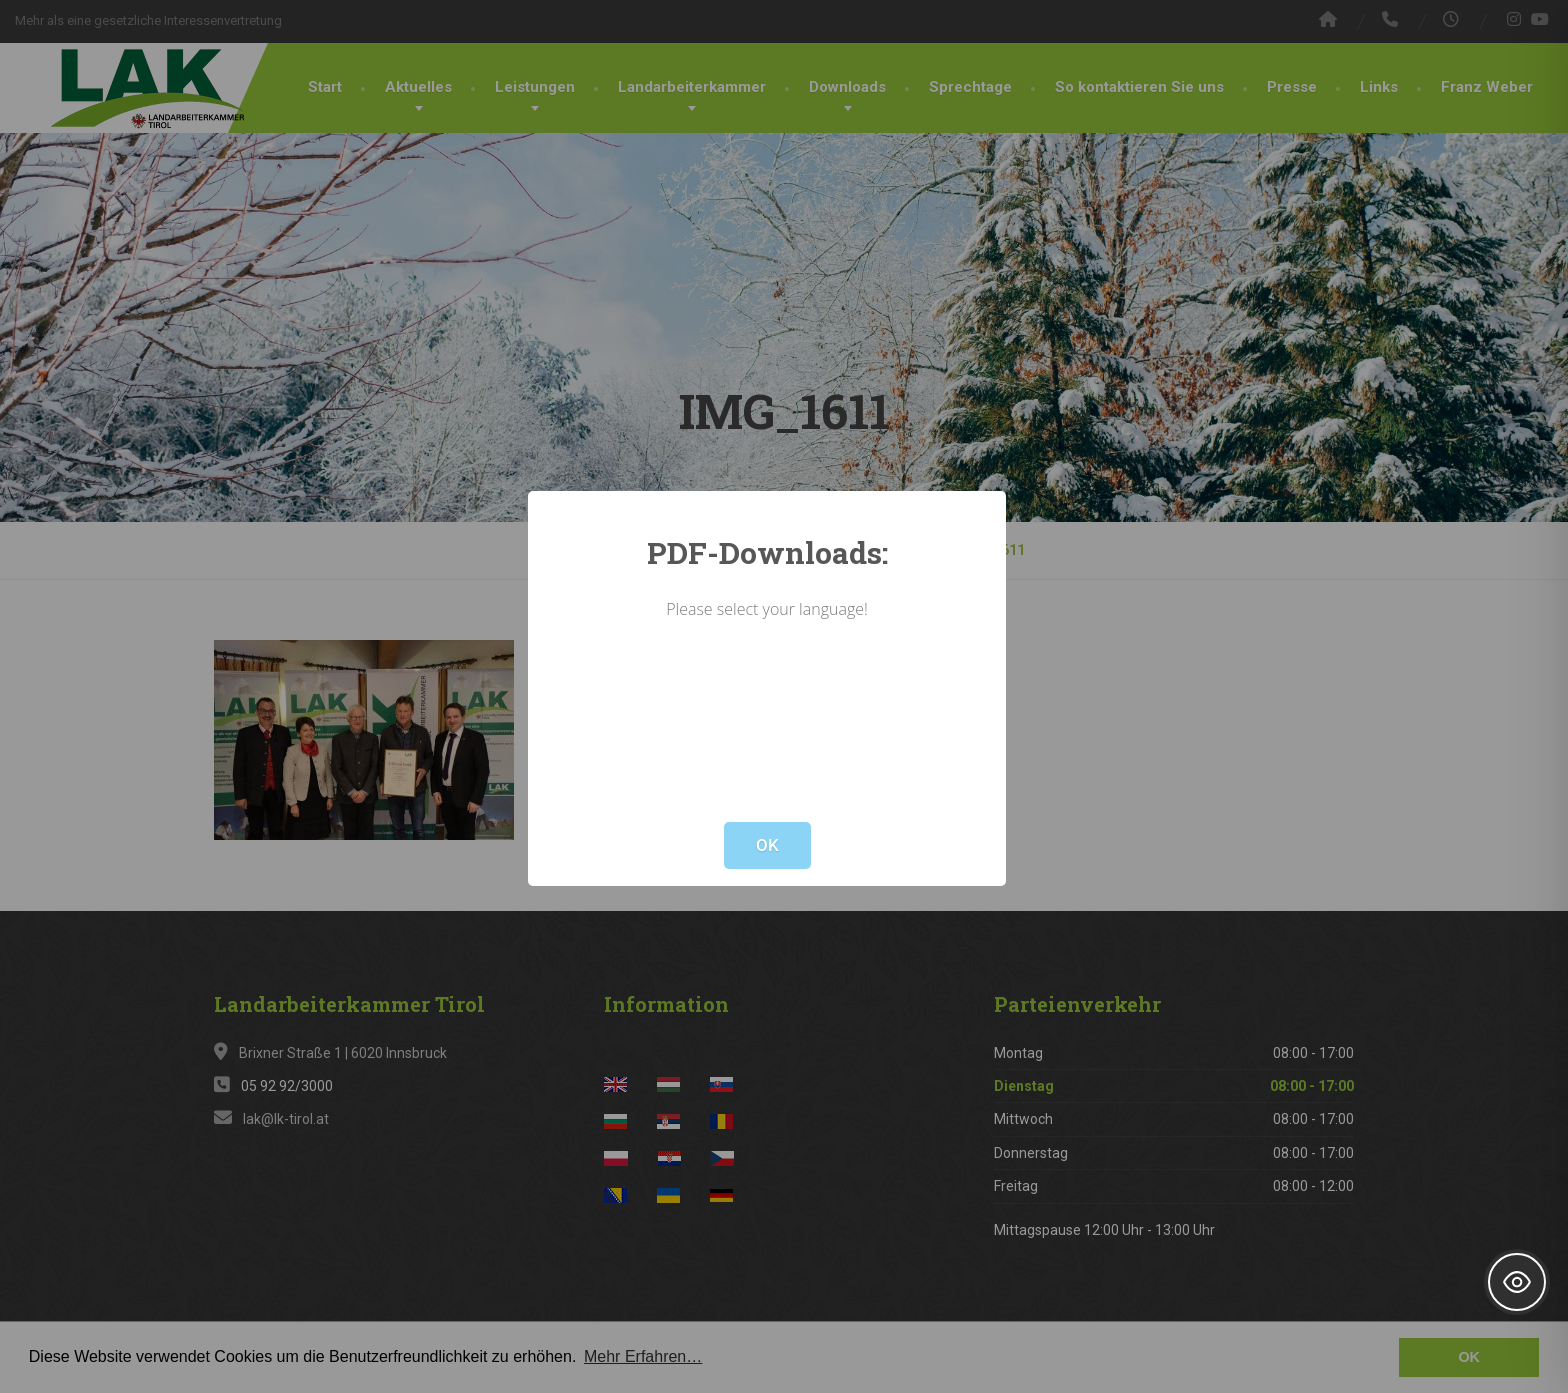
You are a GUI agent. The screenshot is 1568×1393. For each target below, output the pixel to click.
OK (767, 845)
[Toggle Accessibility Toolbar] (1517, 1282)
